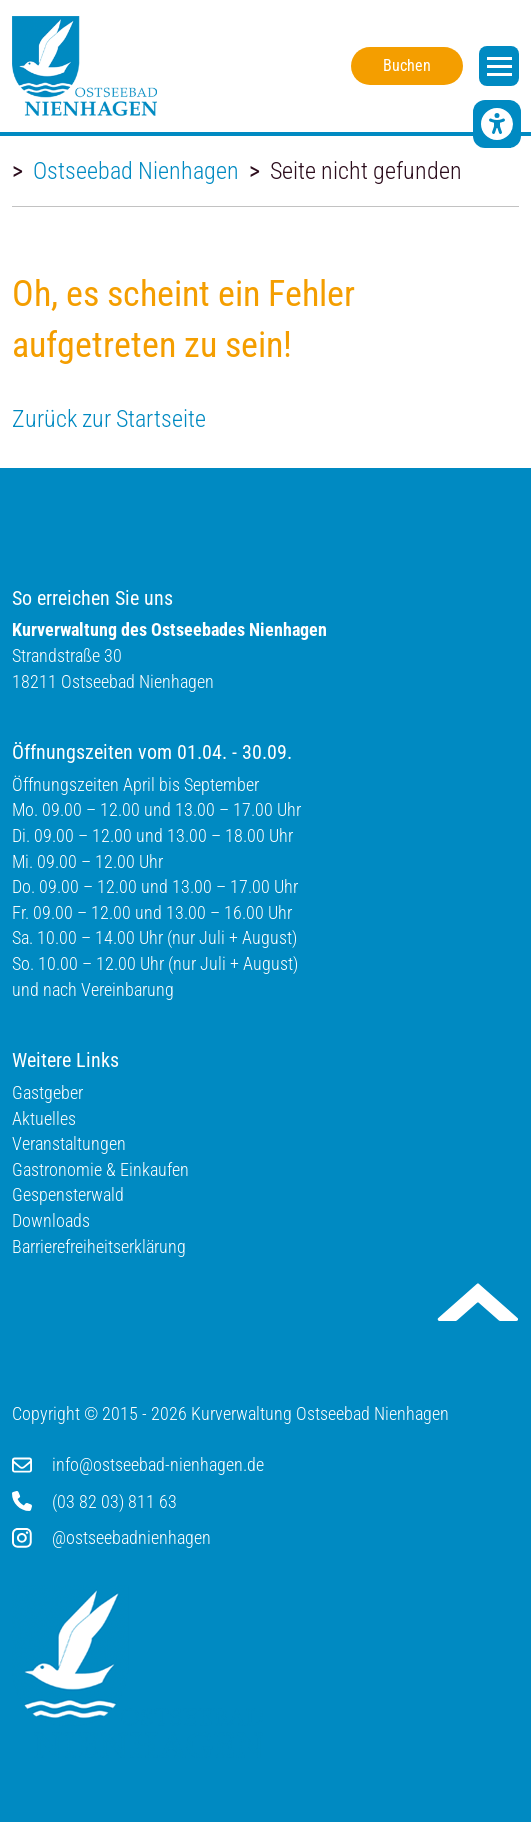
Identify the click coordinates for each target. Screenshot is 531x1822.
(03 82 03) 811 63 (114, 1501)
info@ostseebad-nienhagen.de (158, 1464)
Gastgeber (47, 1092)
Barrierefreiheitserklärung (99, 1246)
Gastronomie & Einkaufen (100, 1169)
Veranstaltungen (69, 1143)
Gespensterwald (68, 1194)
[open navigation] (499, 66)
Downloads (51, 1220)
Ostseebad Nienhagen (136, 171)
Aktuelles (44, 1118)
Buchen (407, 65)
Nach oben (478, 1302)
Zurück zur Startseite (109, 419)
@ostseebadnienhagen (131, 1537)
